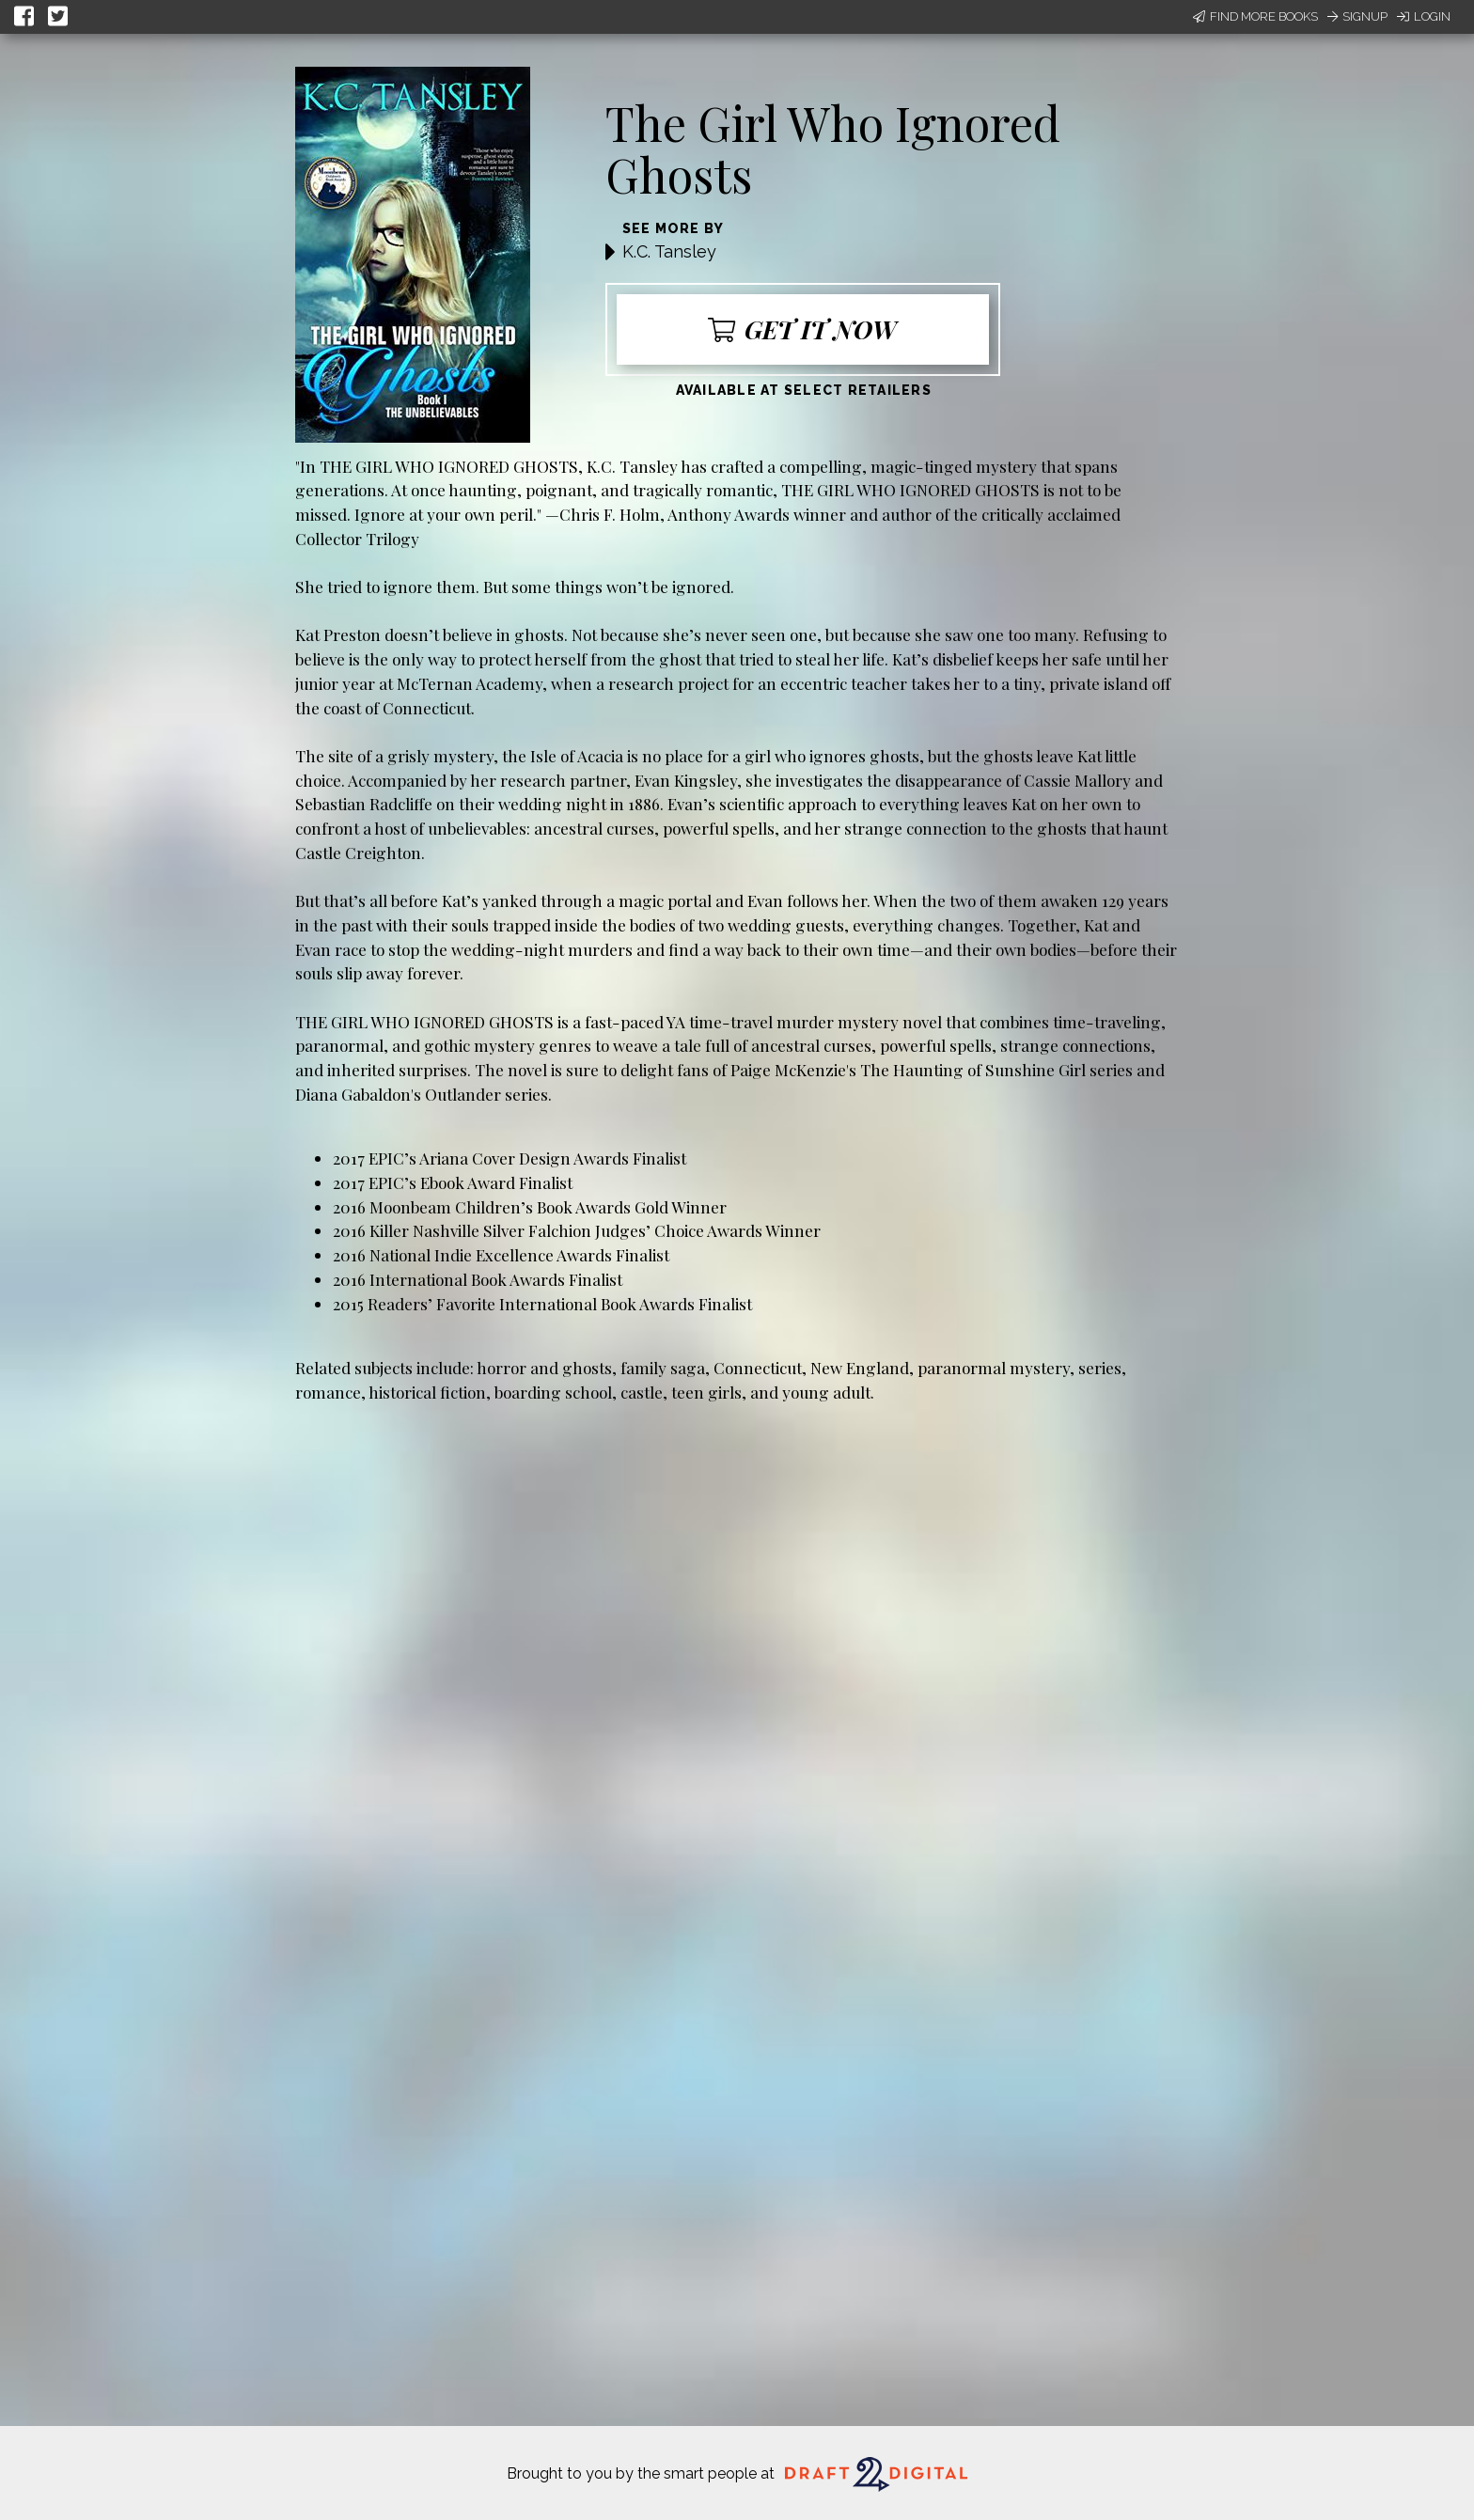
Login (1423, 16)
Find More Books (1255, 16)
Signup (1357, 16)
